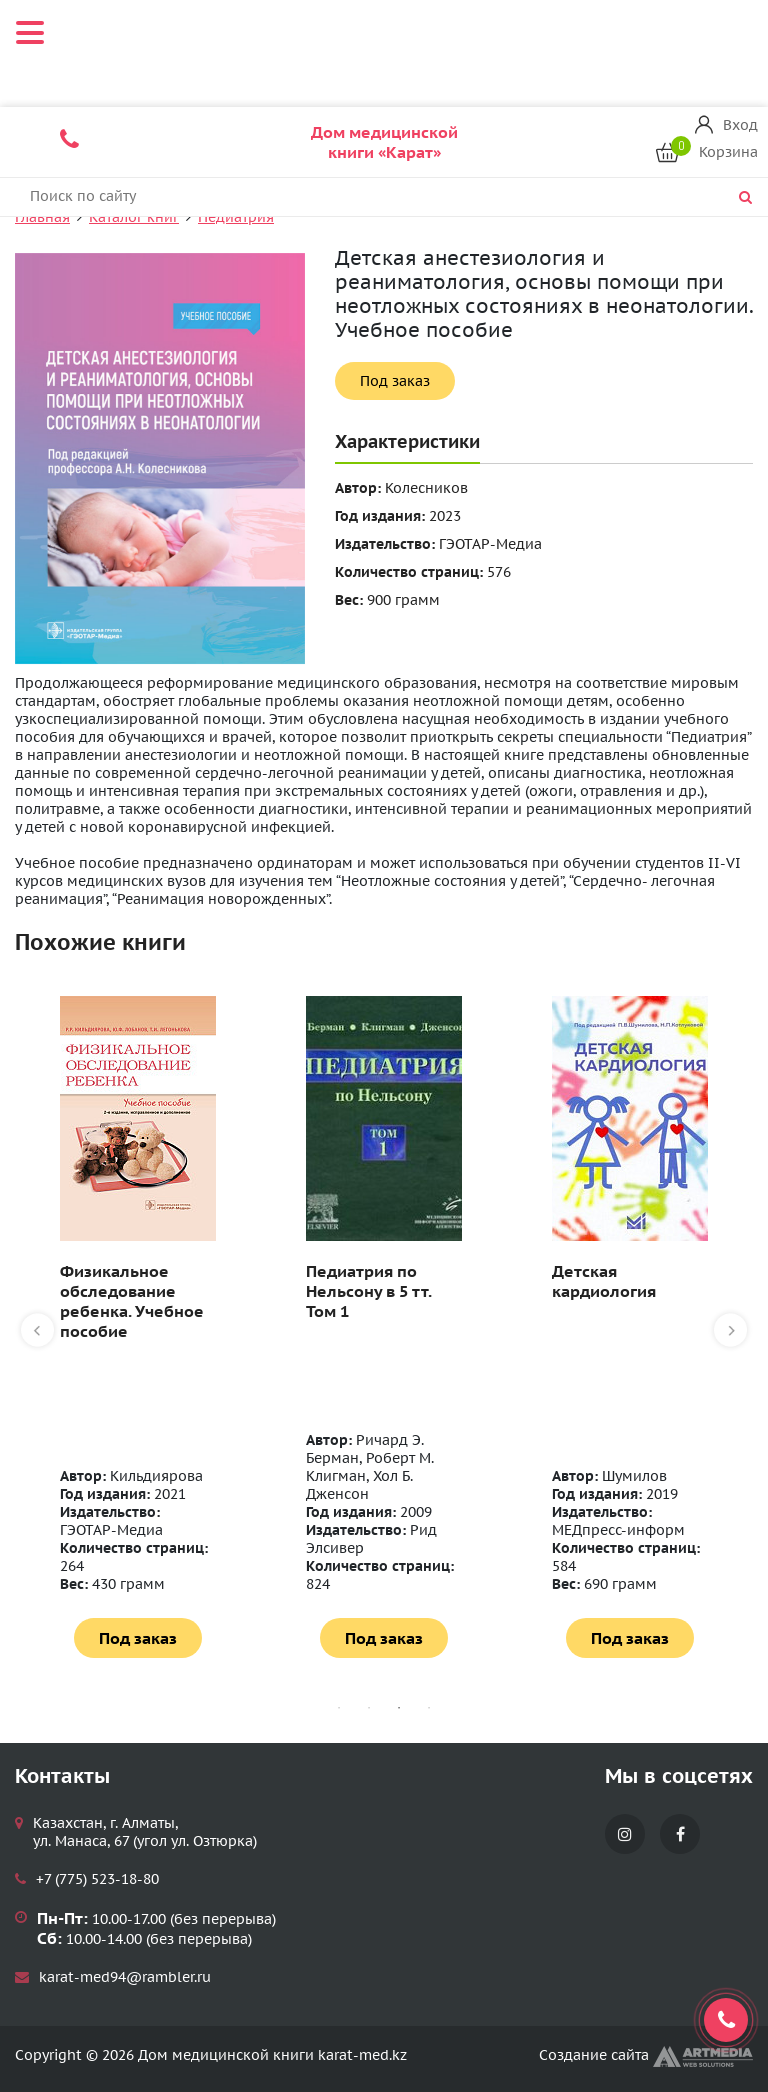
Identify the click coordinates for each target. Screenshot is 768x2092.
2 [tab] (369, 1708)
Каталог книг (134, 217)
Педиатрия (236, 217)
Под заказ (395, 381)
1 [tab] (339, 1708)
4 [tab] (429, 1708)
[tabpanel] (126, 1327)
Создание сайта (646, 2055)
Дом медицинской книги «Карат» (384, 142)
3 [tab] (399, 1708)
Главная (42, 217)
